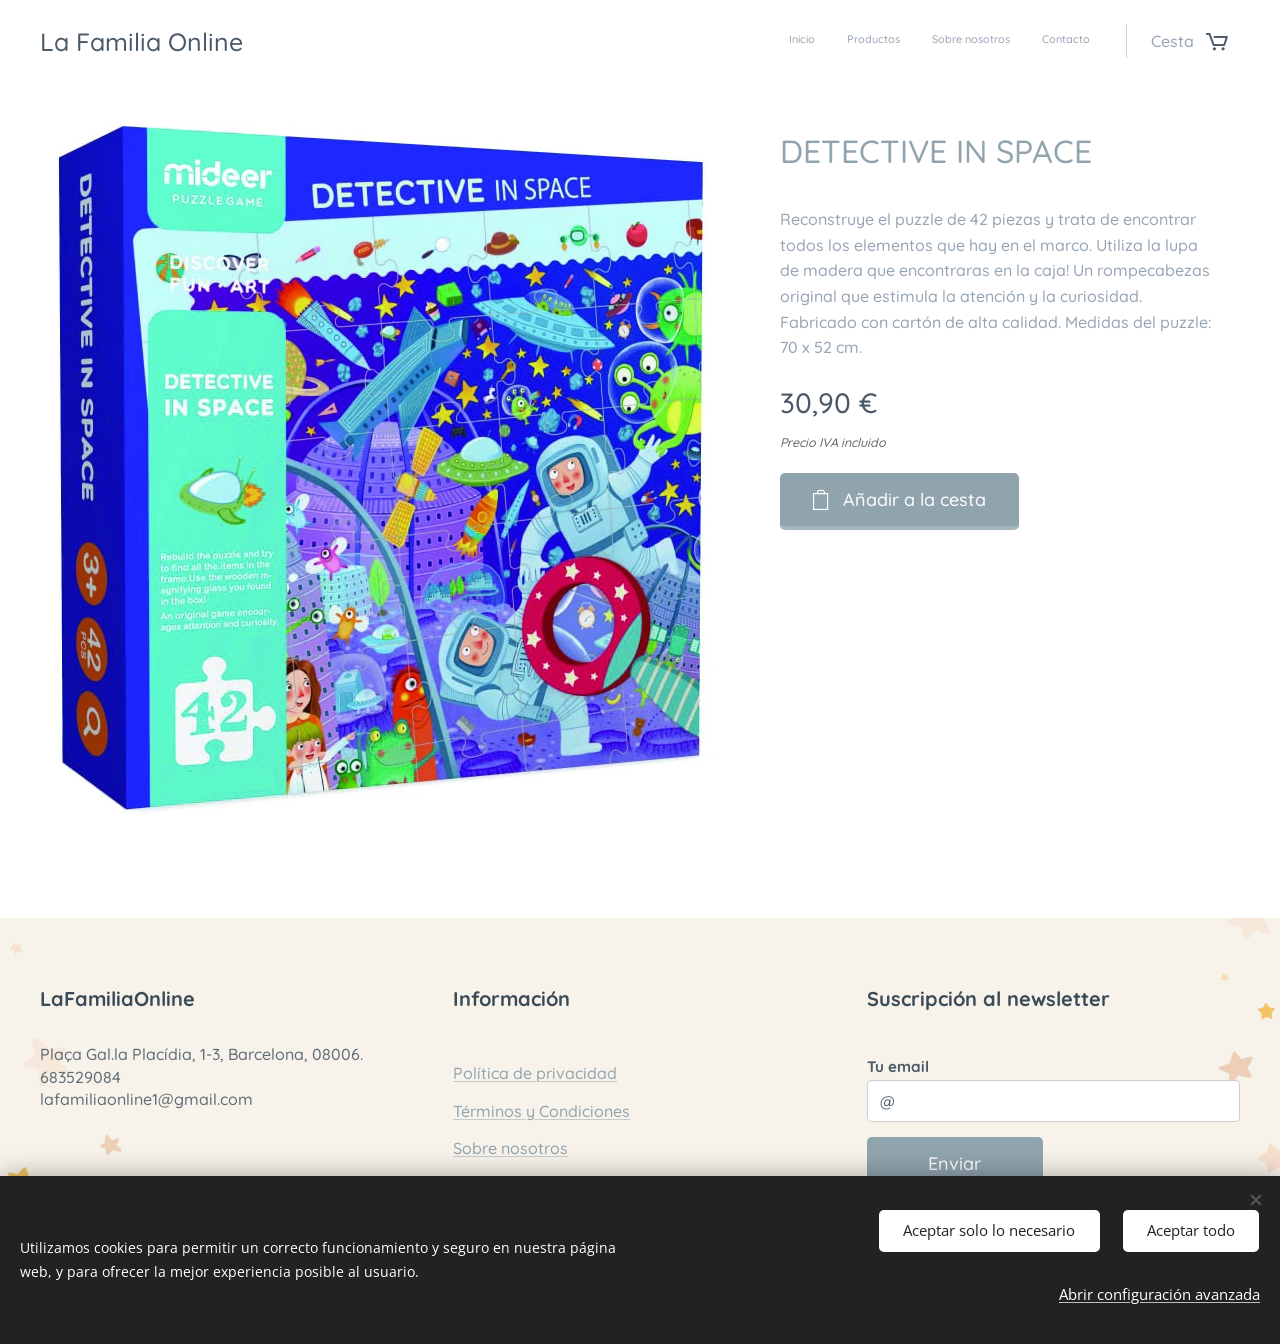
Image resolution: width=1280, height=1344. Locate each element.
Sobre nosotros (510, 1148)
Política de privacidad (535, 1073)
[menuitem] (999, 41)
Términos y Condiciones (541, 1111)
